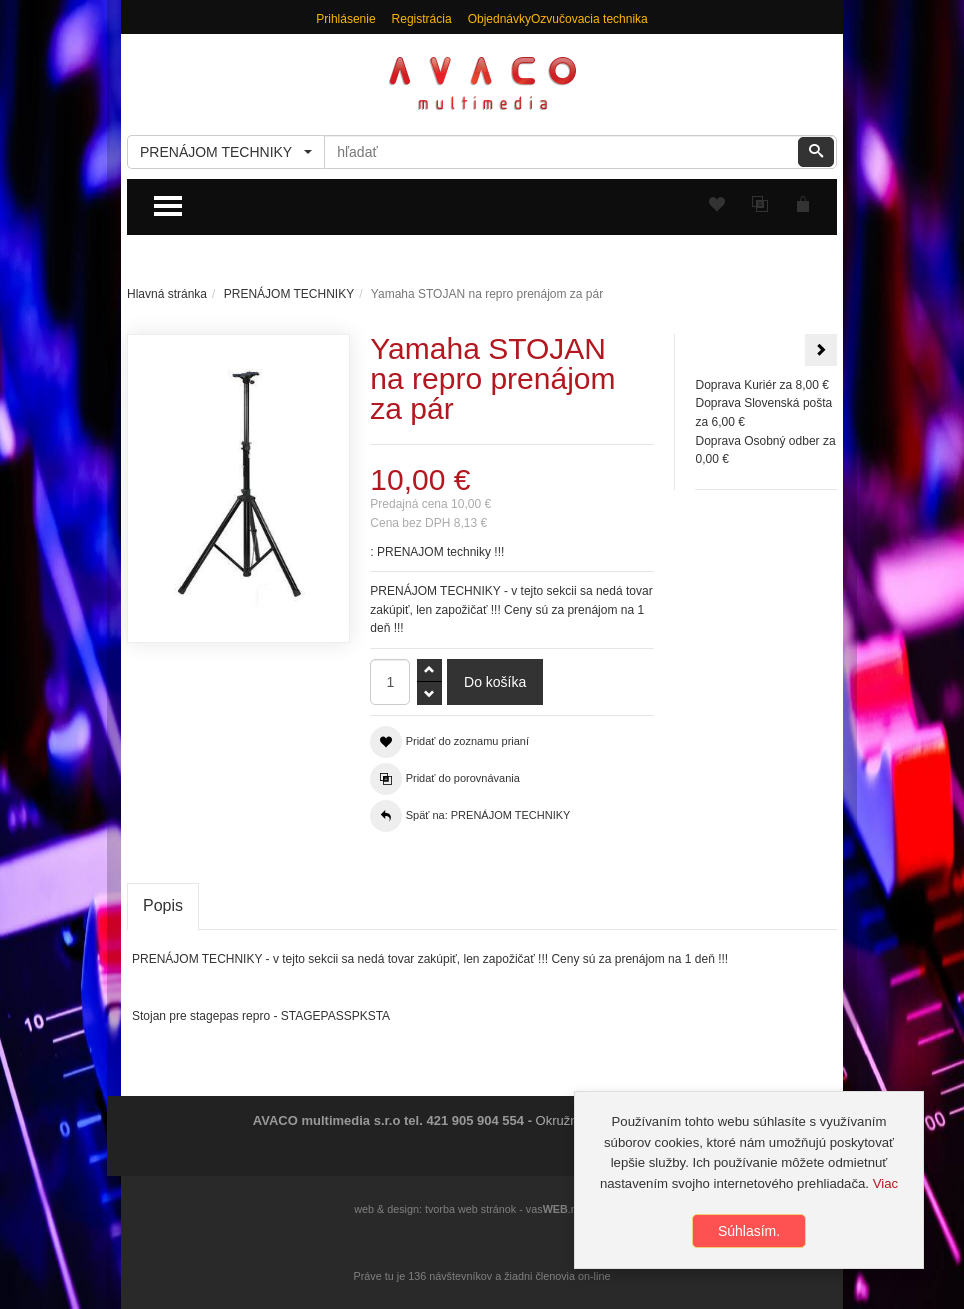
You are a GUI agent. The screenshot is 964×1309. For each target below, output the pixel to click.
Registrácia (422, 19)
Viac (885, 1183)
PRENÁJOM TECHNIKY (289, 294)
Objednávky (499, 19)
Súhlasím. (749, 1231)
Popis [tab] (163, 905)
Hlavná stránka (167, 294)
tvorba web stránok (470, 1209)
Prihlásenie (345, 19)
